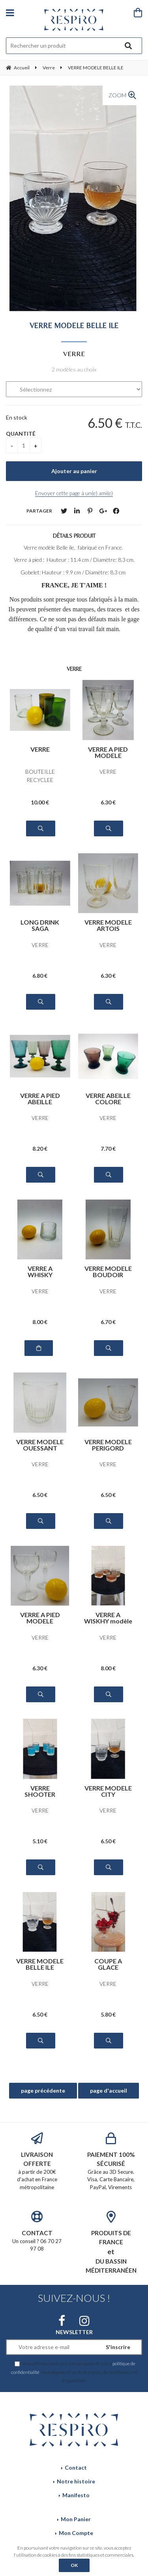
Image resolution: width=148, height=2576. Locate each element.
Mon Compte (76, 2533)
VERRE (40, 749)
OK (74, 2565)
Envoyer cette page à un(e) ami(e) (74, 493)
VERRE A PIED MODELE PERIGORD (108, 752)
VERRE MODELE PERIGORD (108, 1445)
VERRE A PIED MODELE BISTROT (40, 1618)
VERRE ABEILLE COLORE (108, 1098)
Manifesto (76, 2495)
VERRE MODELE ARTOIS (108, 925)
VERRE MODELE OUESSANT (40, 1445)
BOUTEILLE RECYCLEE (40, 775)
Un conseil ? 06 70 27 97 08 (37, 2231)
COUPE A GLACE (108, 1964)
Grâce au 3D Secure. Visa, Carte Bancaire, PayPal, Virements (111, 2161)
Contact (76, 2467)
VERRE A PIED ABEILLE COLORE (40, 1098)
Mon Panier (76, 2519)
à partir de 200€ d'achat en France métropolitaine (37, 2161)
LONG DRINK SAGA (40, 925)
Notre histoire (76, 2481)
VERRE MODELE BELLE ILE (74, 325)
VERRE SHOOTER (39, 1791)
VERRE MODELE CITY (108, 1791)
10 (40, 802)
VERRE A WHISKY (40, 1271)
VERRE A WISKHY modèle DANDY (108, 1618)
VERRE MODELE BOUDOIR (108, 1271)
